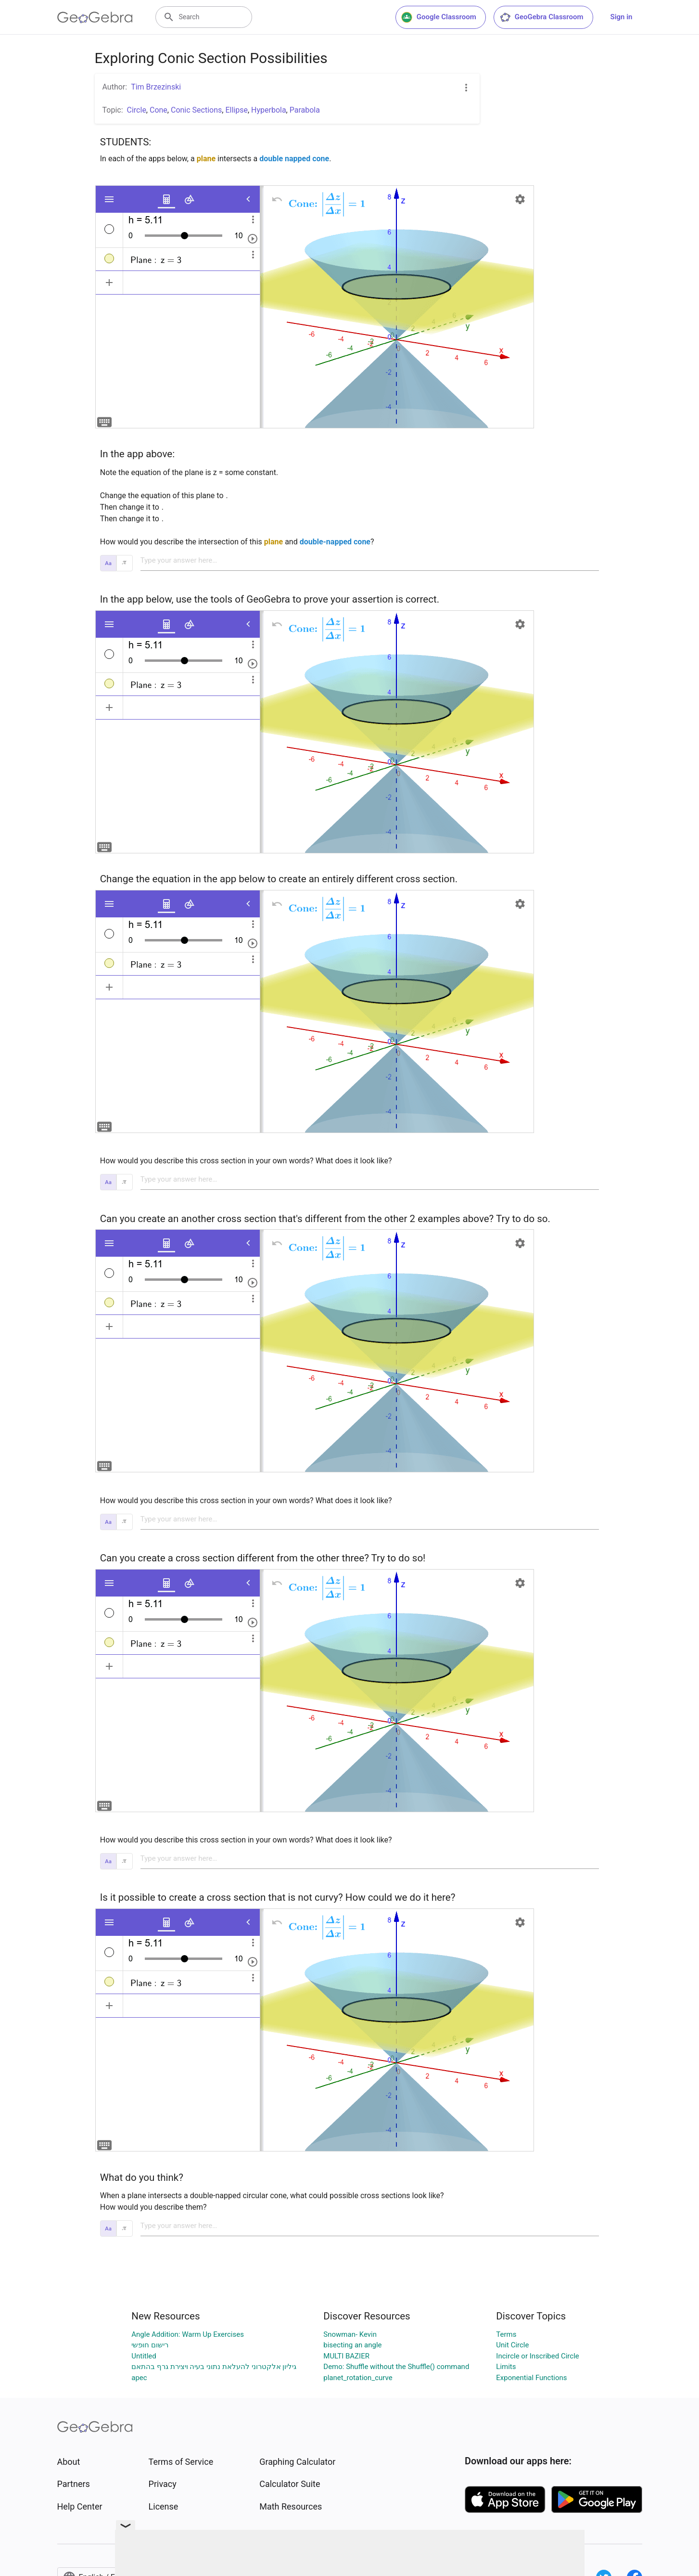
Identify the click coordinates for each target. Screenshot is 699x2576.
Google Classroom (438, 17)
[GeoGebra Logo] (95, 17)
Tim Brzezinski (156, 86)
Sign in (621, 17)
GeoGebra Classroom (541, 17)
